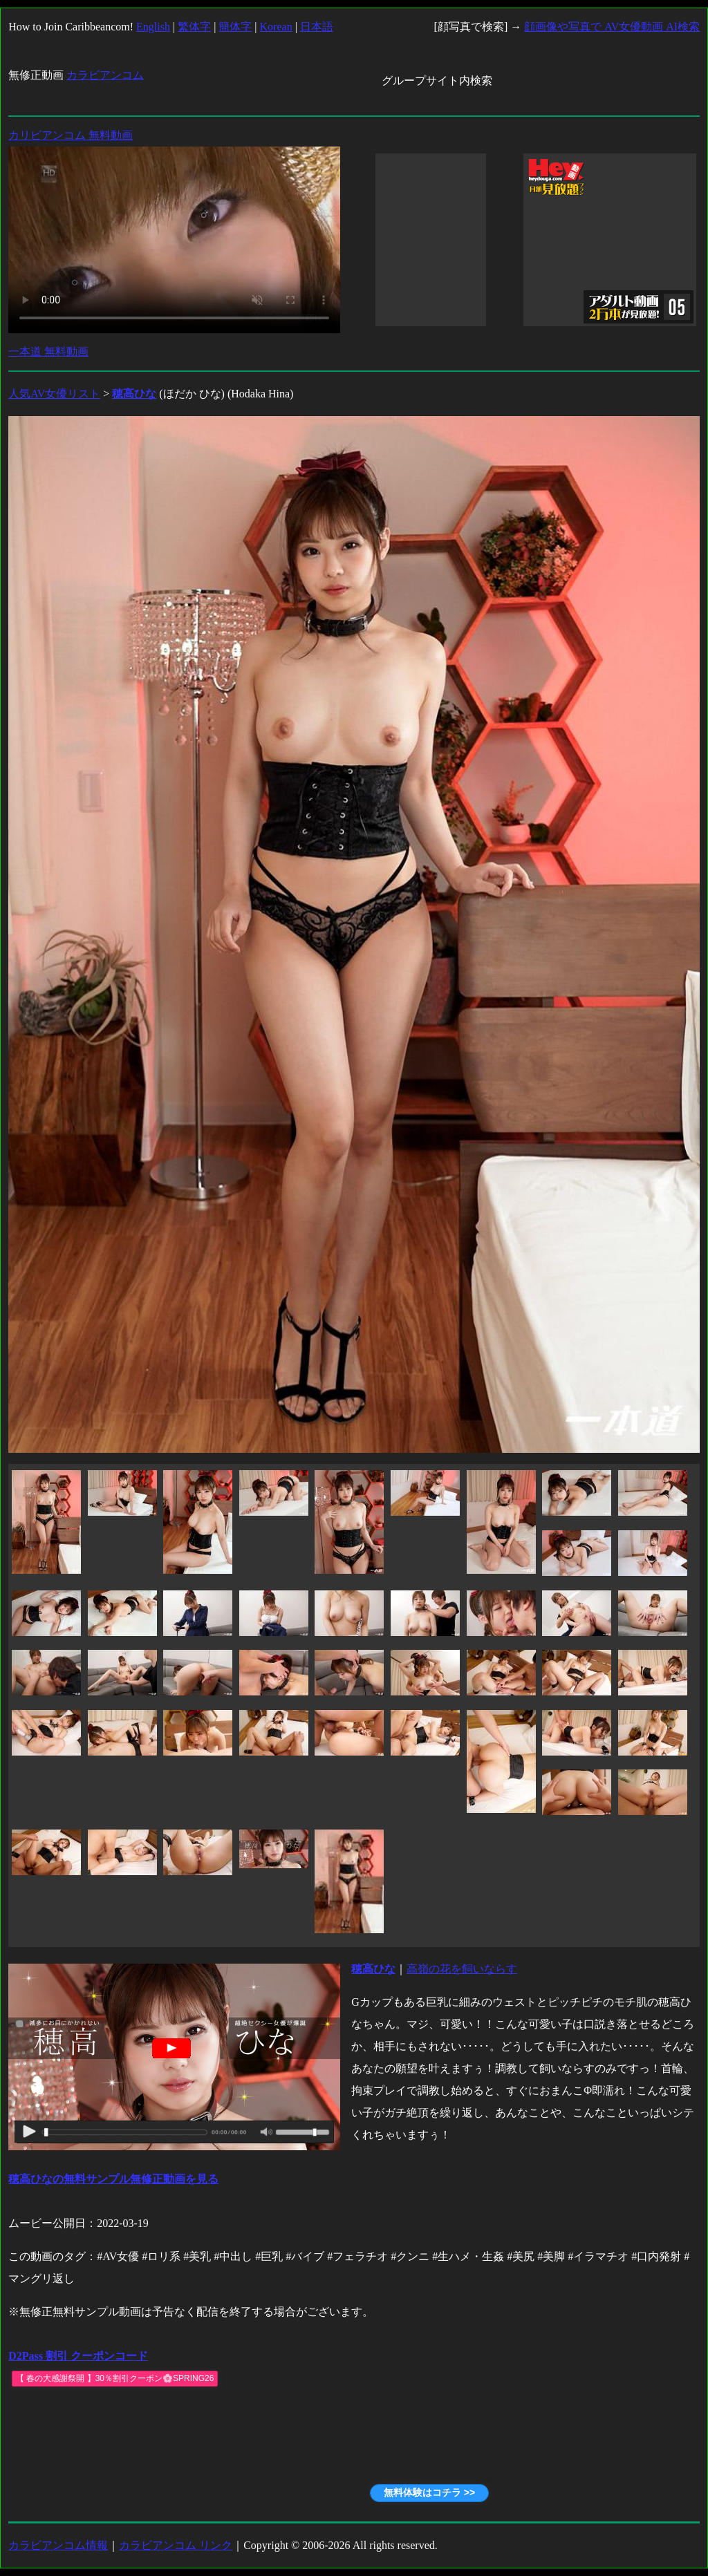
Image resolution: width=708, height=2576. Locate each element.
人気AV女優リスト (54, 393)
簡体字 (235, 26)
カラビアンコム (105, 75)
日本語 (316, 26)
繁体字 (194, 26)
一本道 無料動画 (48, 351)
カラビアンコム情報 (58, 2545)
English (153, 26)
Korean (276, 26)
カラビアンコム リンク (175, 2545)
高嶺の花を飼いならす (462, 1969)
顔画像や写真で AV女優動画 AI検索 (612, 26)
